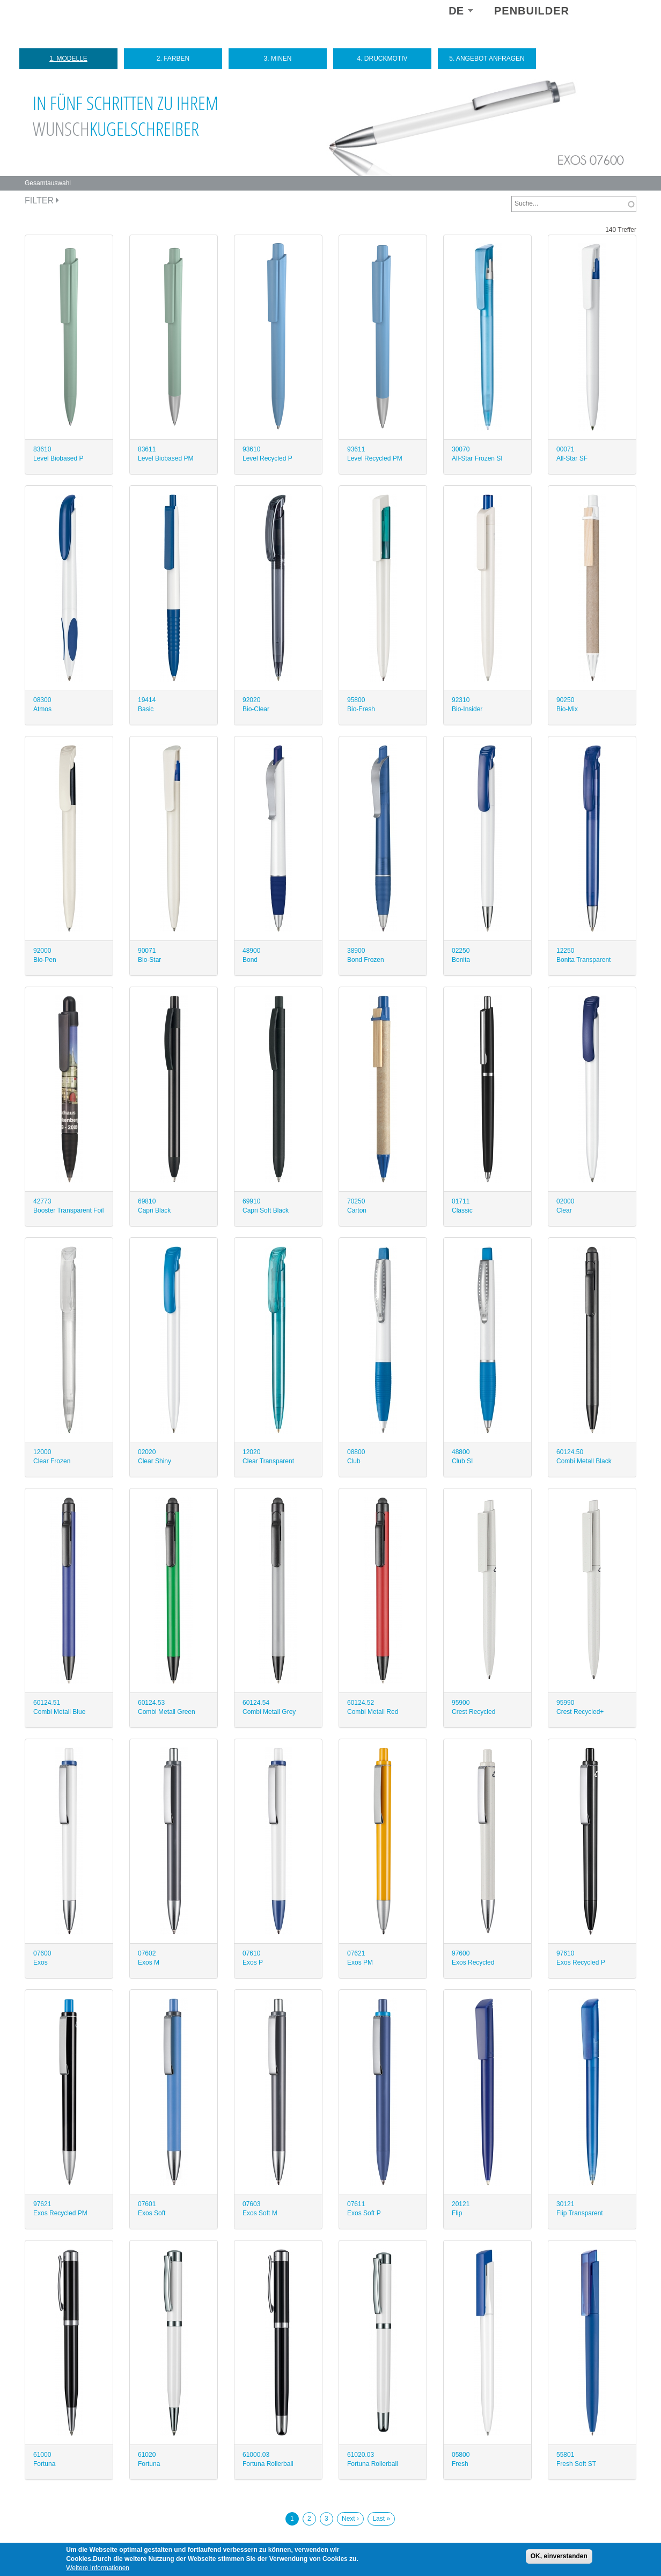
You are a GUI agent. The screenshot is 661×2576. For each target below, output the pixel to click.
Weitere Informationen (97, 2568)
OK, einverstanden (559, 2556)
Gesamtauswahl (48, 183)
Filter (42, 200)
